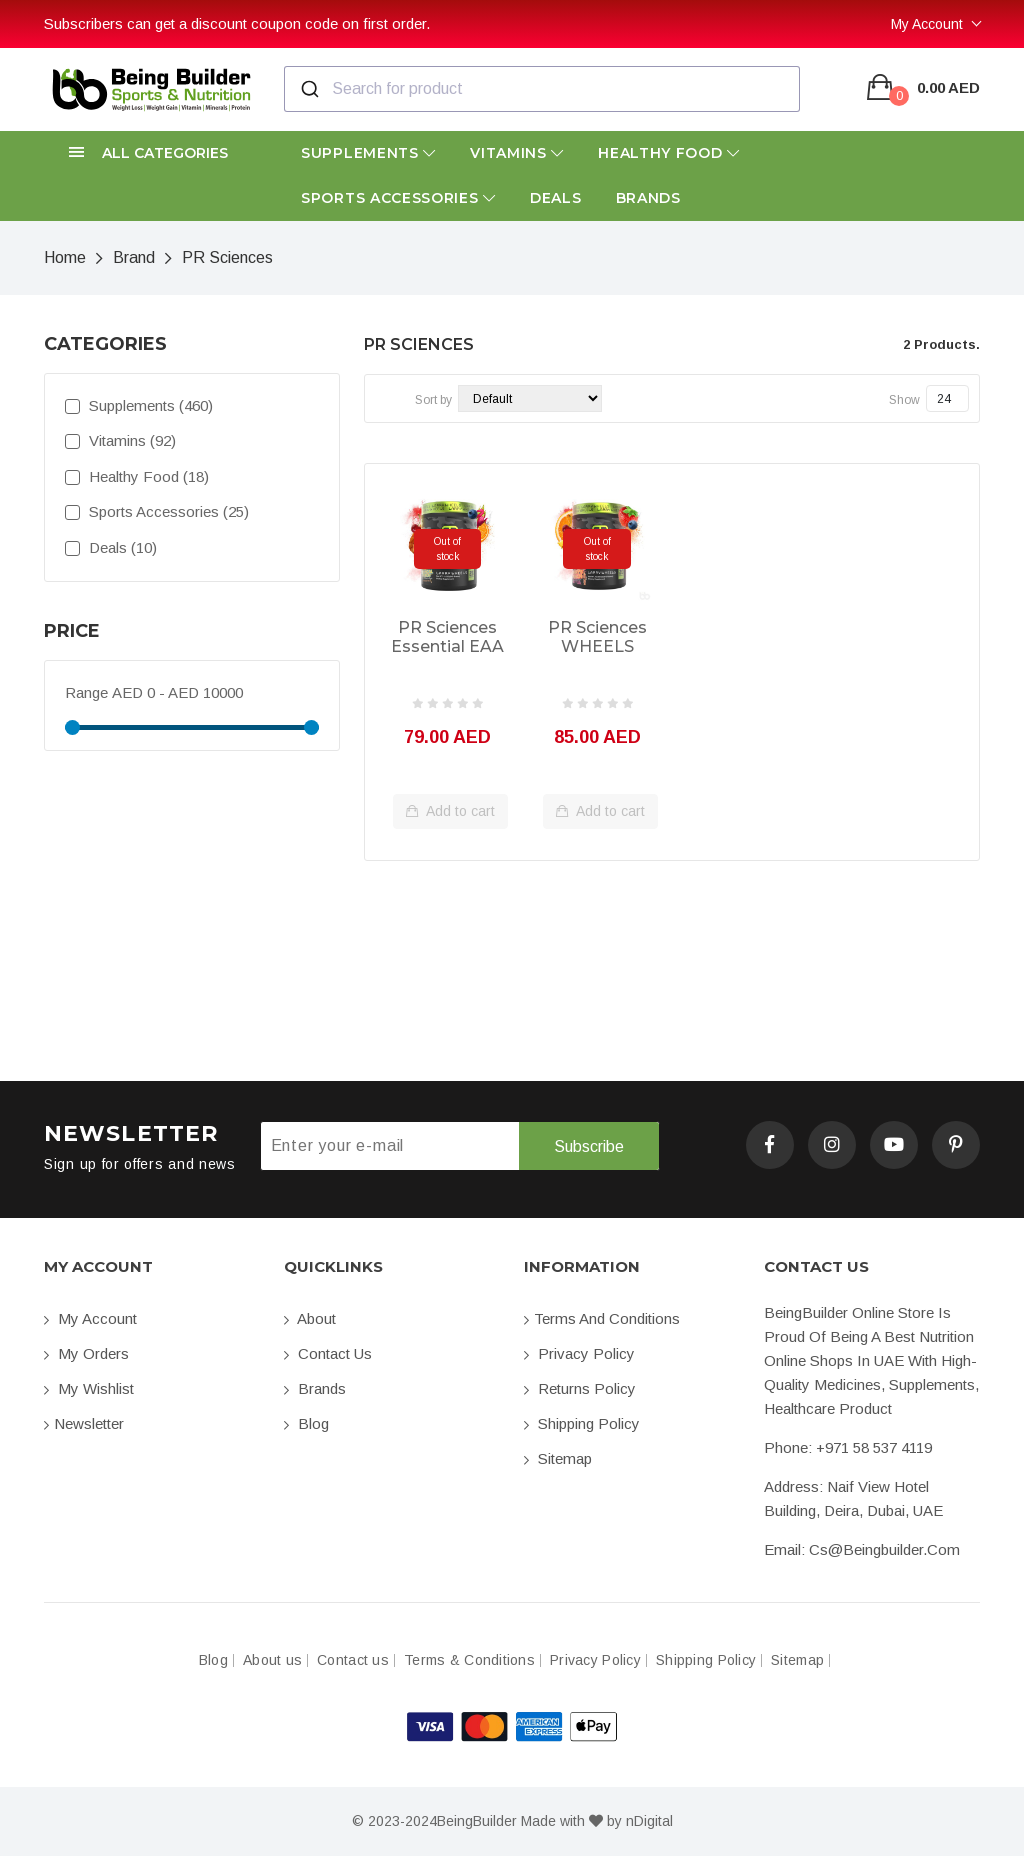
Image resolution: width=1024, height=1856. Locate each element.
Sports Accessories (398, 198)
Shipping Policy (582, 1423)
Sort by (433, 400)
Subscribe (589, 1146)
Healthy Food (669, 153)
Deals (556, 198)
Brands (648, 198)
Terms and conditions (602, 1318)
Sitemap (558, 1458)
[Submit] (308, 89)
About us (272, 1660)
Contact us (328, 1353)
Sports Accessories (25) (157, 511)
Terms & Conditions (469, 1660)
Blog (306, 1423)
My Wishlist (89, 1388)
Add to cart (450, 811)
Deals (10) (111, 547)
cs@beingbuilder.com (884, 1549)
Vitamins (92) (120, 440)
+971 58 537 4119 (874, 1447)
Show (904, 400)
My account (90, 1318)
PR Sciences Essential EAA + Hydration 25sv (447, 638)
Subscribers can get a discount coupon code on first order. (237, 23)
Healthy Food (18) (137, 476)
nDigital (649, 1821)
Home (65, 257)
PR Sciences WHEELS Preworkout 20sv (597, 638)
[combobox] (542, 89)
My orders (86, 1353)
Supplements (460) (139, 405)
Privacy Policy (579, 1353)
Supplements (368, 153)
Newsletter (84, 1423)
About (310, 1318)
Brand (134, 257)
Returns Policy (580, 1388)
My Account (927, 24)
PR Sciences (227, 257)
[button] (152, 153)
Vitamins (517, 153)
